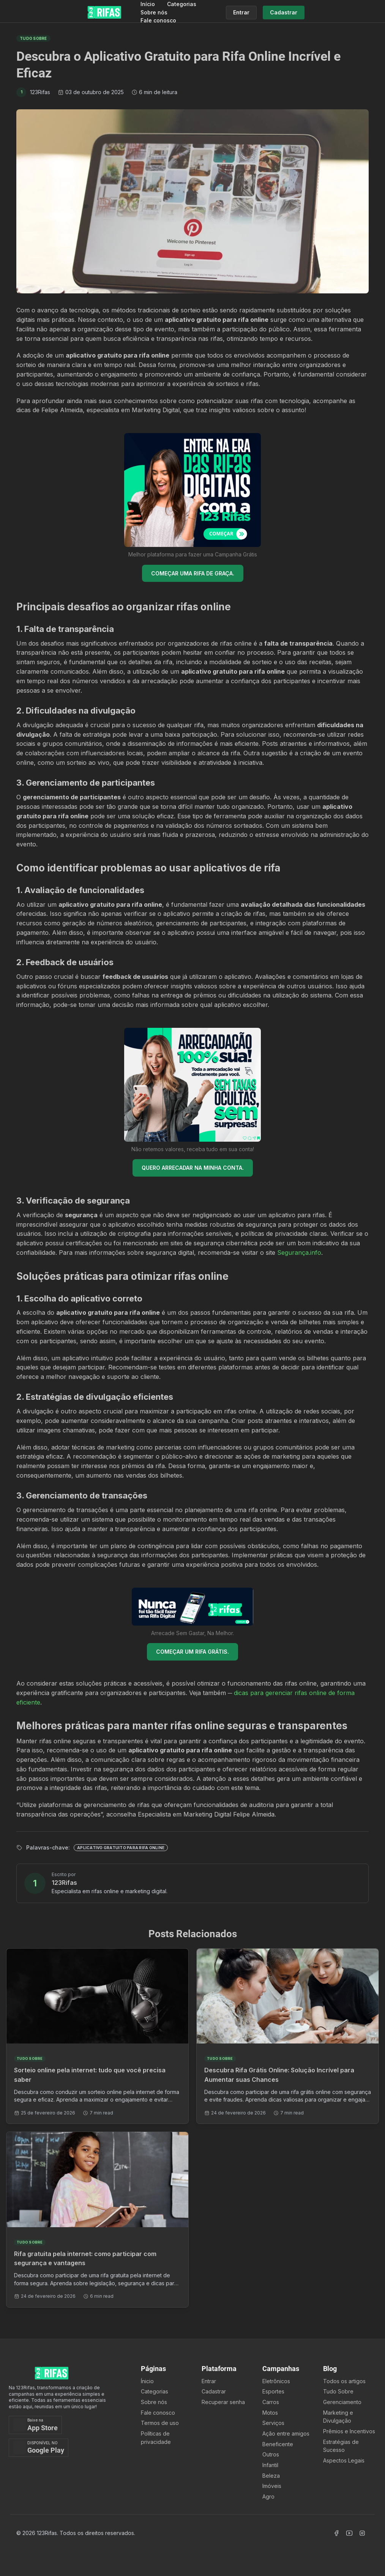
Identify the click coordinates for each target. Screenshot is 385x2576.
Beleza (271, 2475)
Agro (268, 2496)
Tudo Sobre (338, 2391)
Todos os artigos (344, 2381)
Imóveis (271, 2486)
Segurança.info (299, 1252)
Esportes (273, 2391)
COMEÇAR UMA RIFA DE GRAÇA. (192, 573)
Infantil (270, 2465)
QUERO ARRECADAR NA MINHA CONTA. (193, 1167)
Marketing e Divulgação (338, 2416)
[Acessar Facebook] (336, 2533)
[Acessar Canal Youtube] (349, 2533)
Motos (270, 2412)
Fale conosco (158, 20)
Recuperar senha (223, 2402)
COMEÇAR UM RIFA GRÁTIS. (192, 1651)
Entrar (209, 2381)
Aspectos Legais (343, 2460)
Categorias (181, 4)
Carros (270, 2402)
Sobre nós (153, 12)
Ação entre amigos (285, 2433)
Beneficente (277, 2444)
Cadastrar (214, 2391)
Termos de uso (160, 2423)
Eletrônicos (276, 2381)
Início (147, 4)
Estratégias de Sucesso (341, 2446)
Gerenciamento (342, 2402)
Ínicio (147, 2381)
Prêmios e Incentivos (349, 2431)
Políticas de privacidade (156, 2437)
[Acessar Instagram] (362, 2533)
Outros (270, 2454)
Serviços (273, 2423)
